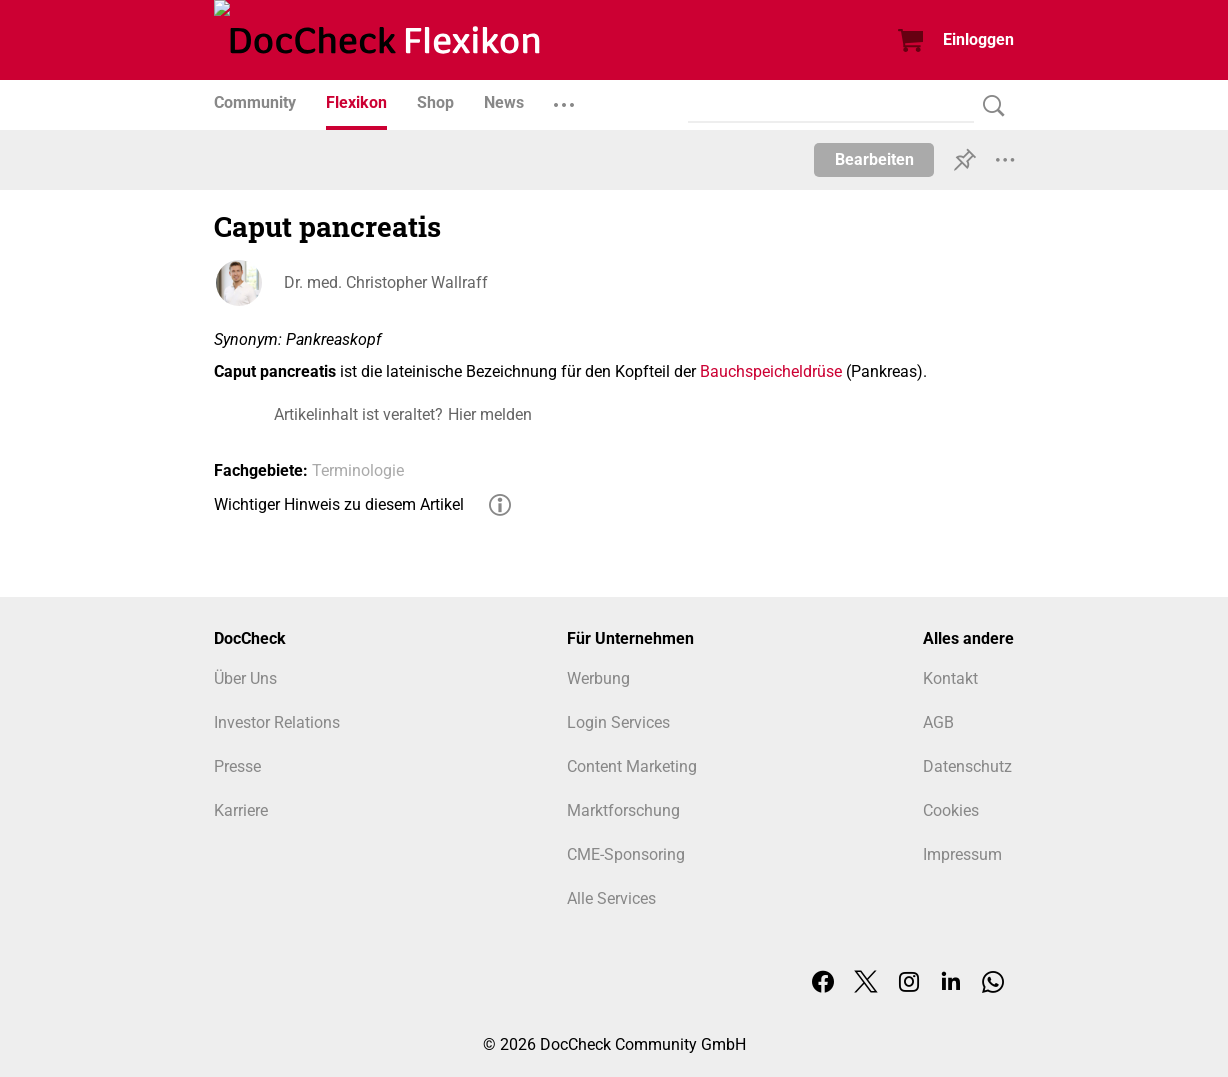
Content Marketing (632, 766)
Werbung (598, 678)
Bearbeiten (874, 159)
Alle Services (611, 898)
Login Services (618, 722)
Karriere (241, 810)
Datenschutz (967, 766)
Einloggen (978, 39)
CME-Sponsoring (626, 854)
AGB (938, 722)
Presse (237, 766)
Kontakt (950, 678)
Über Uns (245, 678)
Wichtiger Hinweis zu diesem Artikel (339, 504)
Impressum (962, 854)
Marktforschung (623, 810)
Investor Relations (277, 722)
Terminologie (358, 470)
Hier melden (490, 414)
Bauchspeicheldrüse (771, 371)
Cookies (951, 810)
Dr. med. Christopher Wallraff (386, 282)
